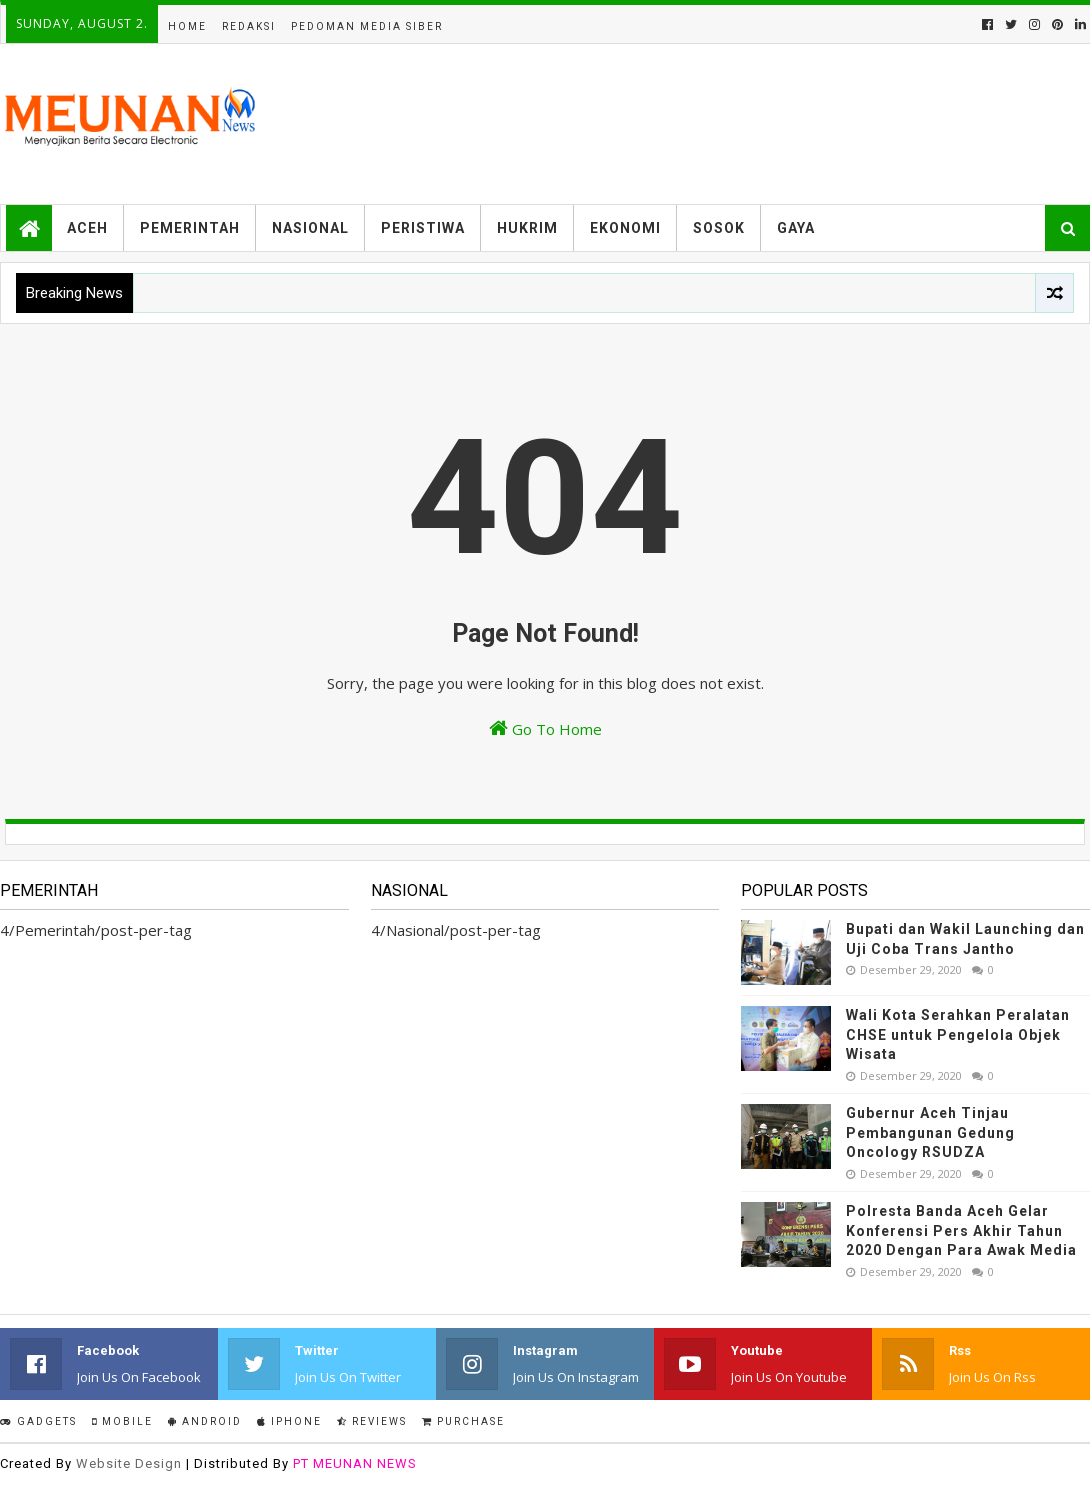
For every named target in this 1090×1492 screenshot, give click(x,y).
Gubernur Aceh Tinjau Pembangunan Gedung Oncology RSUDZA (930, 1132)
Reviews (372, 1421)
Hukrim (527, 228)
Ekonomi (625, 228)
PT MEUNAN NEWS (355, 1463)
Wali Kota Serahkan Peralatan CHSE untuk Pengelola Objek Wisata (958, 1034)
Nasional (310, 228)
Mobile (122, 1421)
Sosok (719, 228)
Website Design (129, 1463)
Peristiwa (423, 228)
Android (205, 1421)
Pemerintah (190, 228)
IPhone (289, 1421)
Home (187, 26)
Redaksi (249, 26)
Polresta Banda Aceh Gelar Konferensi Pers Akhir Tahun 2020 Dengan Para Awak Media (961, 1230)
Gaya (796, 228)
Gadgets (38, 1421)
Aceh (87, 228)
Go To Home (545, 728)
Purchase (463, 1421)
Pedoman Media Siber (367, 26)
